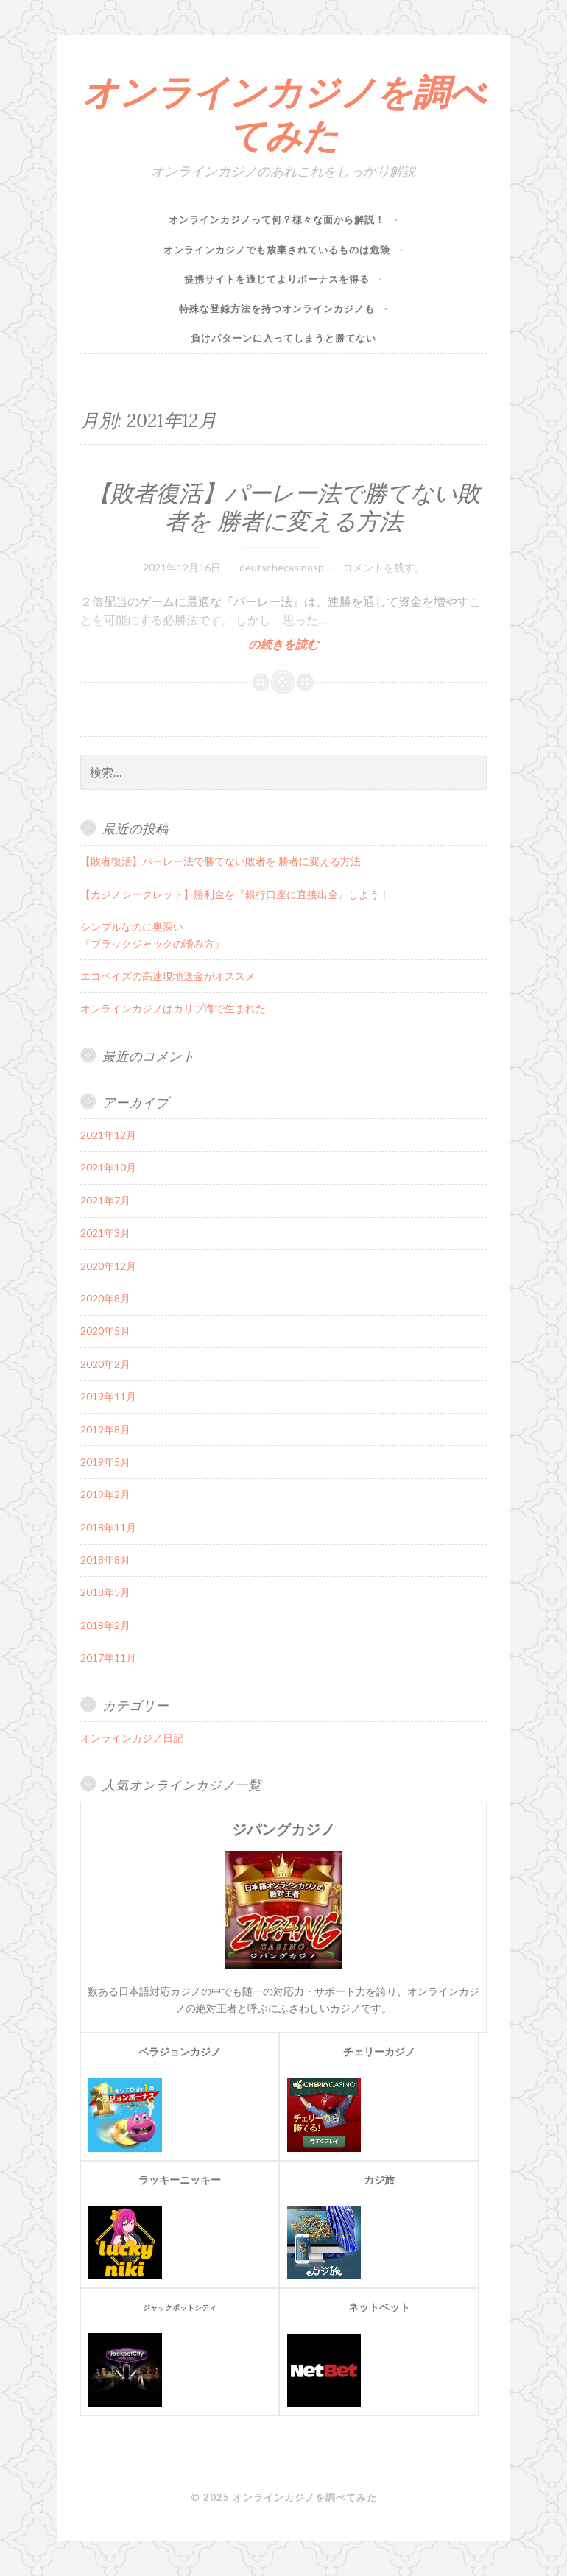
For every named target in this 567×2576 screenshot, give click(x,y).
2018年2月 (105, 1625)
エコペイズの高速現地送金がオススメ (168, 976)
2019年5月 (105, 1461)
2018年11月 (108, 1527)
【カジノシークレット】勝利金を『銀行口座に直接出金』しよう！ (235, 894)
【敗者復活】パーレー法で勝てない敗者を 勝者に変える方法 (284, 507)
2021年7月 (105, 1200)
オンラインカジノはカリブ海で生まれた (173, 1008)
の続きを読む (283, 644)
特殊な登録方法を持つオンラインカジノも (277, 308)
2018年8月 (105, 1559)
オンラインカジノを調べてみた (284, 113)
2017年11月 (108, 1657)
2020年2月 (105, 1364)
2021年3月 (105, 1233)
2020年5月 (105, 1330)
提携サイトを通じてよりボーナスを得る (277, 279)
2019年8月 (105, 1429)
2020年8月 (105, 1298)
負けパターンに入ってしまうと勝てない (283, 338)
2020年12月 (108, 1266)
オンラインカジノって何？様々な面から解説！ (277, 219)
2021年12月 (108, 1135)
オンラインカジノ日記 (131, 1738)
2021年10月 (108, 1167)
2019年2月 (105, 1494)
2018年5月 (105, 1592)
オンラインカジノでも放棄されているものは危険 (276, 249)
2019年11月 (108, 1396)
